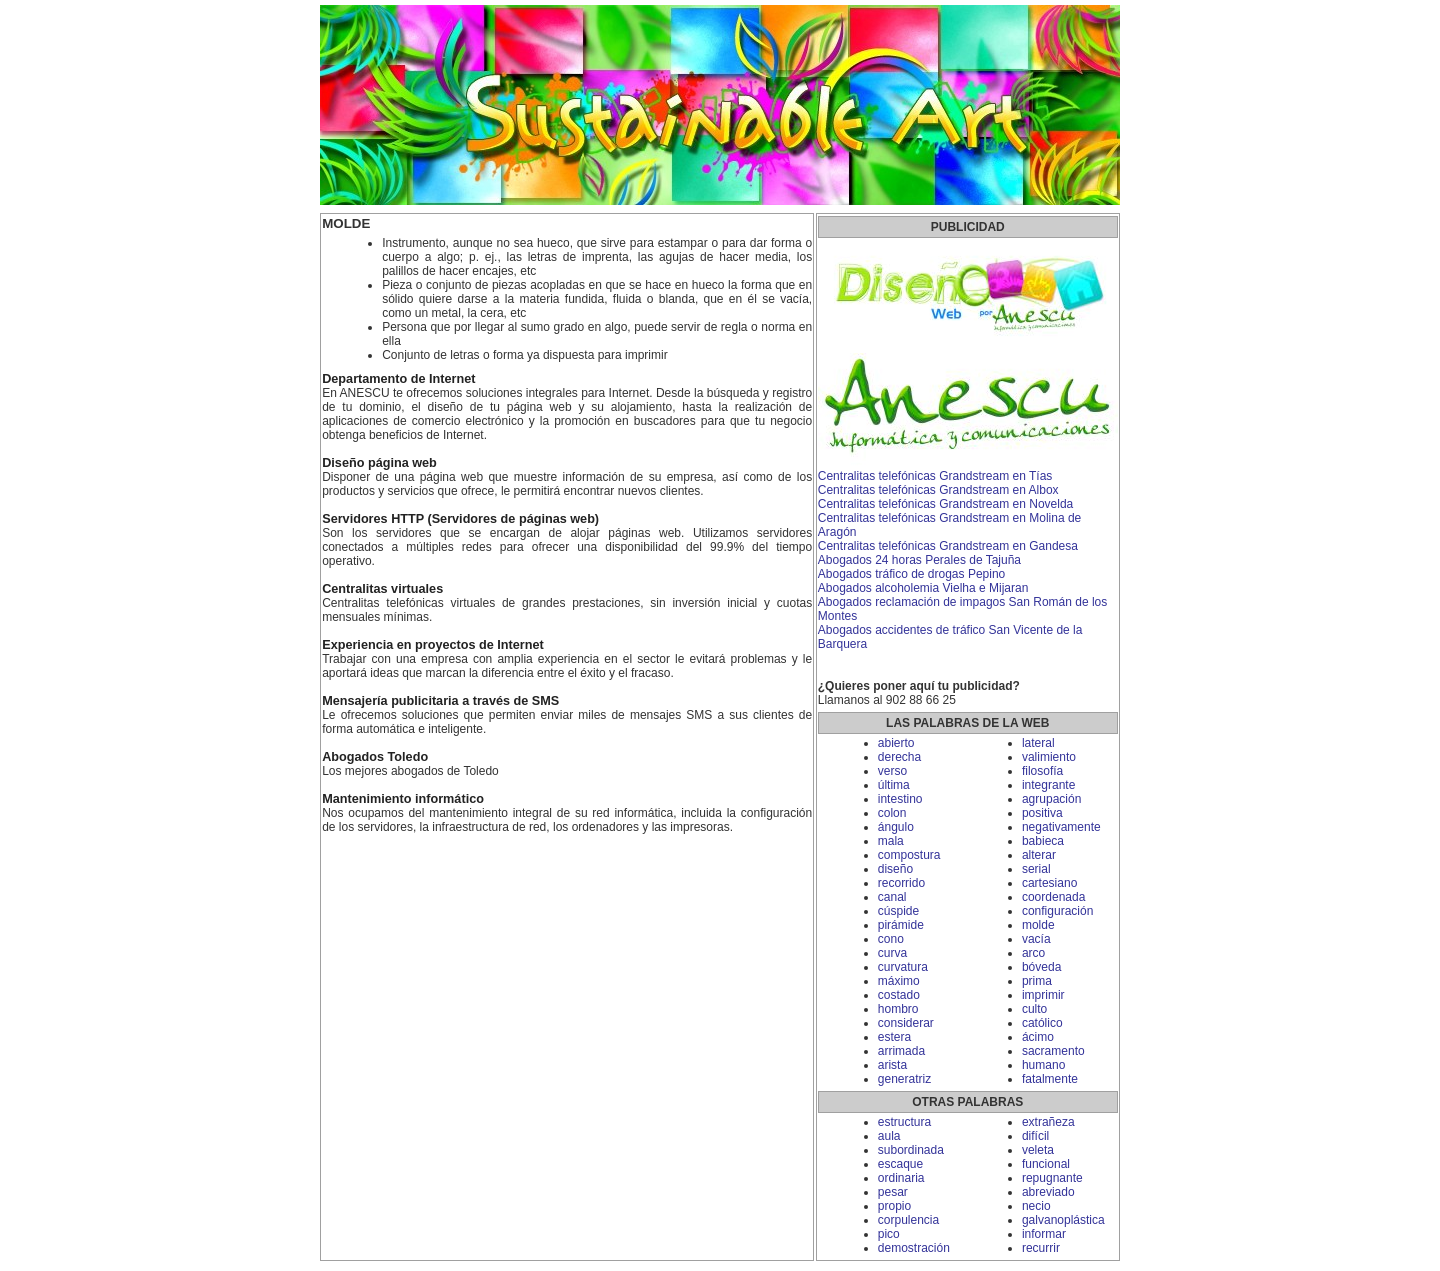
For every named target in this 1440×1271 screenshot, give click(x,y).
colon (892, 813)
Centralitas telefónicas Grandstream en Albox (938, 490)
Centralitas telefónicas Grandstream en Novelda (945, 504)
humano (1043, 1065)
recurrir (1041, 1248)
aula (889, 1136)
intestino (900, 799)
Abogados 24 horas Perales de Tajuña (919, 560)
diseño (895, 869)
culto (1034, 1009)
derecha (899, 757)
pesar (893, 1192)
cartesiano (1049, 883)
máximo (899, 981)
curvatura (903, 967)
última (894, 785)
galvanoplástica (1063, 1220)
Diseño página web (379, 463)
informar (1044, 1234)
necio (1036, 1206)
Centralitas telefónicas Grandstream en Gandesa (948, 546)
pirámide (901, 925)
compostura (909, 855)
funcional (1046, 1164)
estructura (904, 1122)
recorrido (901, 883)
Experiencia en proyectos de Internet (433, 645)
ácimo (1038, 1037)
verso (892, 771)
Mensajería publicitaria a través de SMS (440, 701)
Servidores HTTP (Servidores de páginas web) (460, 519)
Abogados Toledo (375, 757)
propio (894, 1206)
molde (1038, 925)
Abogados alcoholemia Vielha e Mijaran (923, 588)
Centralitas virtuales (382, 589)
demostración (914, 1248)
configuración (1057, 911)
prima (1037, 981)
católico (1042, 1023)
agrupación (1051, 799)
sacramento (1053, 1051)
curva (892, 953)
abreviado (1048, 1192)
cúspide (898, 911)
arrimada (901, 1051)
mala (891, 841)
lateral (1038, 743)
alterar (1039, 855)
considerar (906, 1023)
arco (1033, 953)
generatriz (904, 1079)
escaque (900, 1164)
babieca (1043, 841)
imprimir (1043, 995)
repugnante (1052, 1178)
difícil (1035, 1136)
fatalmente (1050, 1079)
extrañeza (1048, 1122)
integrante (1048, 785)
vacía (1036, 939)
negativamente (1061, 827)
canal (892, 897)
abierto (896, 743)
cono (891, 939)
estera (894, 1037)
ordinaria (901, 1178)
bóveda (1041, 967)
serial (1036, 869)
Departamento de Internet (398, 379)
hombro (898, 1009)
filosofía (1042, 771)
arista (892, 1065)
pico (889, 1234)
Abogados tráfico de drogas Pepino (911, 574)
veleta (1038, 1150)
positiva (1042, 813)
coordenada (1053, 897)
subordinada (911, 1150)
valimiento (1049, 757)
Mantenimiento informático (403, 799)
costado (899, 995)
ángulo (896, 827)
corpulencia (908, 1220)
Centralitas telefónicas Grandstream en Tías (935, 476)
